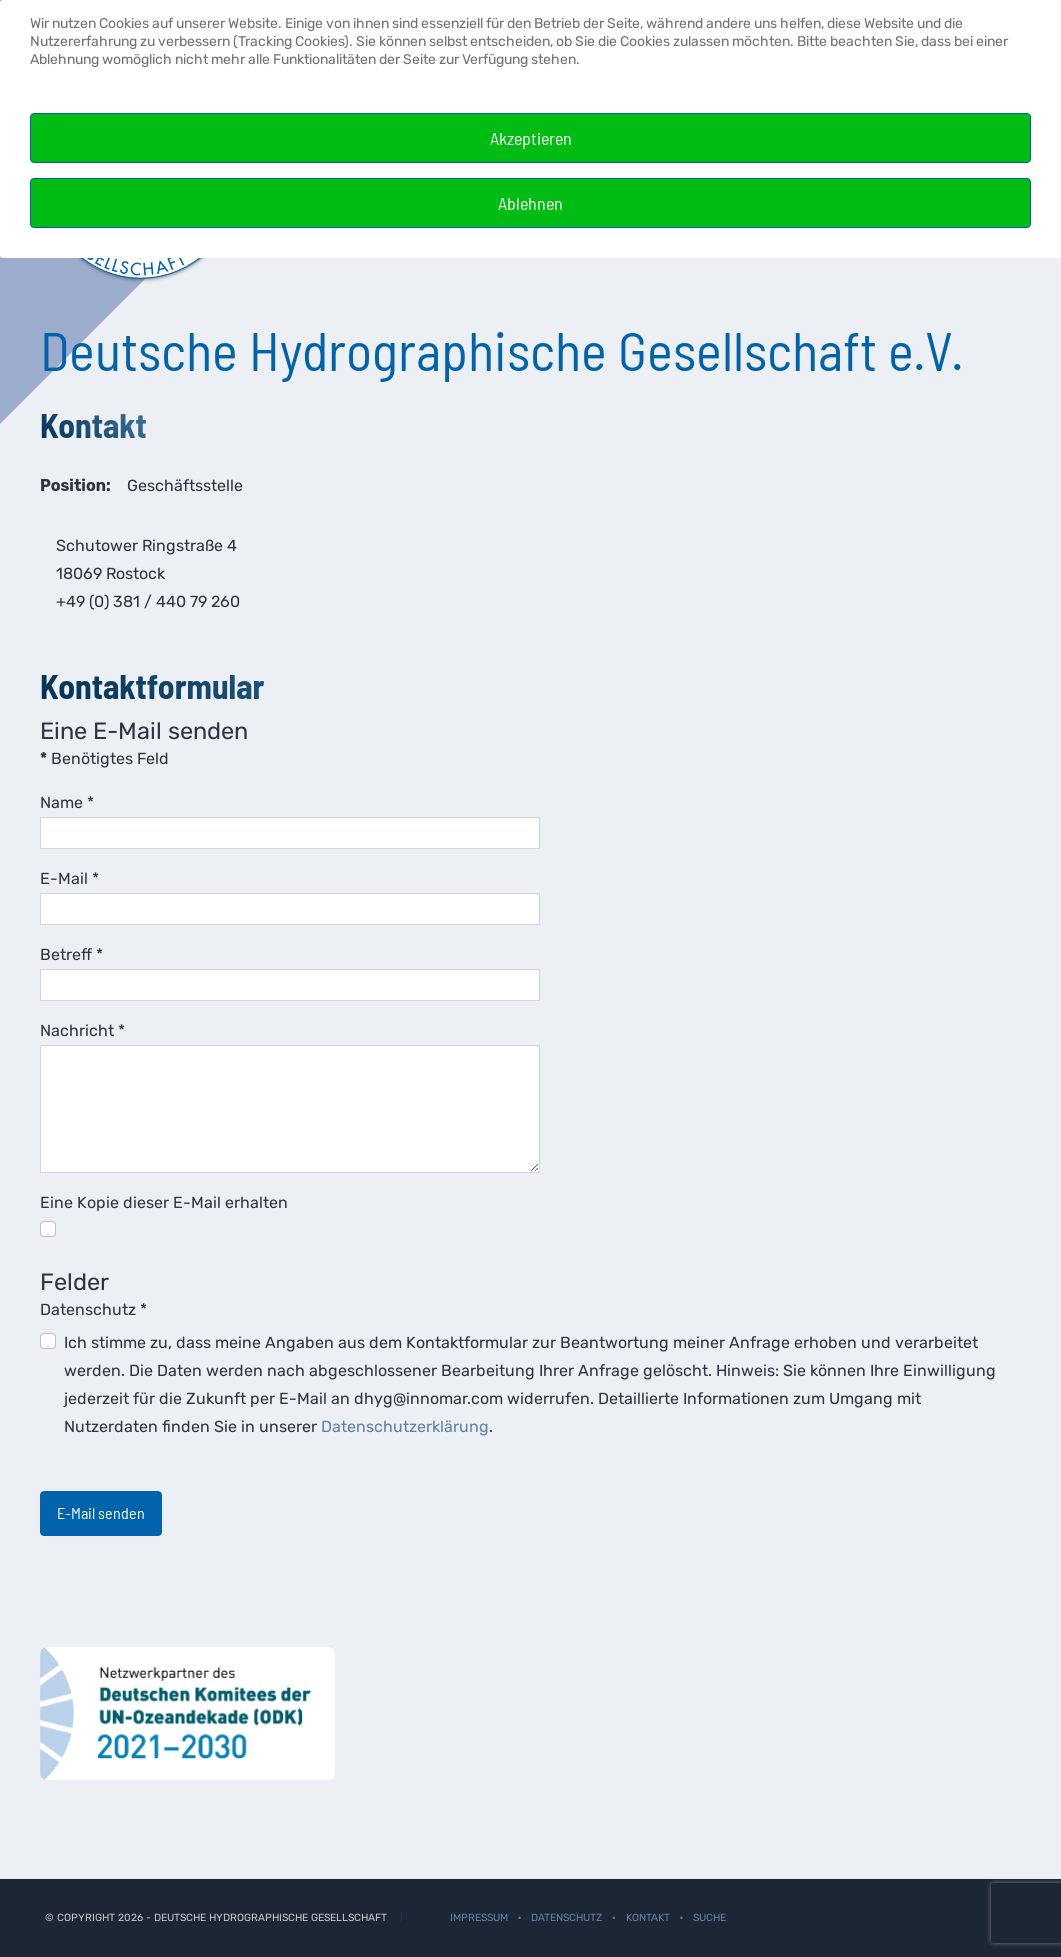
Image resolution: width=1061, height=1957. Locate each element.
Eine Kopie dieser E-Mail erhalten (164, 1202)
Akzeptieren (531, 138)
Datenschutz (93, 1309)
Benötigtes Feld (104, 758)
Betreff (71, 954)
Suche (709, 1917)
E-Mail (69, 878)
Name (67, 802)
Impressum (479, 1917)
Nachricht (82, 1030)
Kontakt (648, 1917)
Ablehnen (530, 203)
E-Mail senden (101, 1512)
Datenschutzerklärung (405, 1426)
